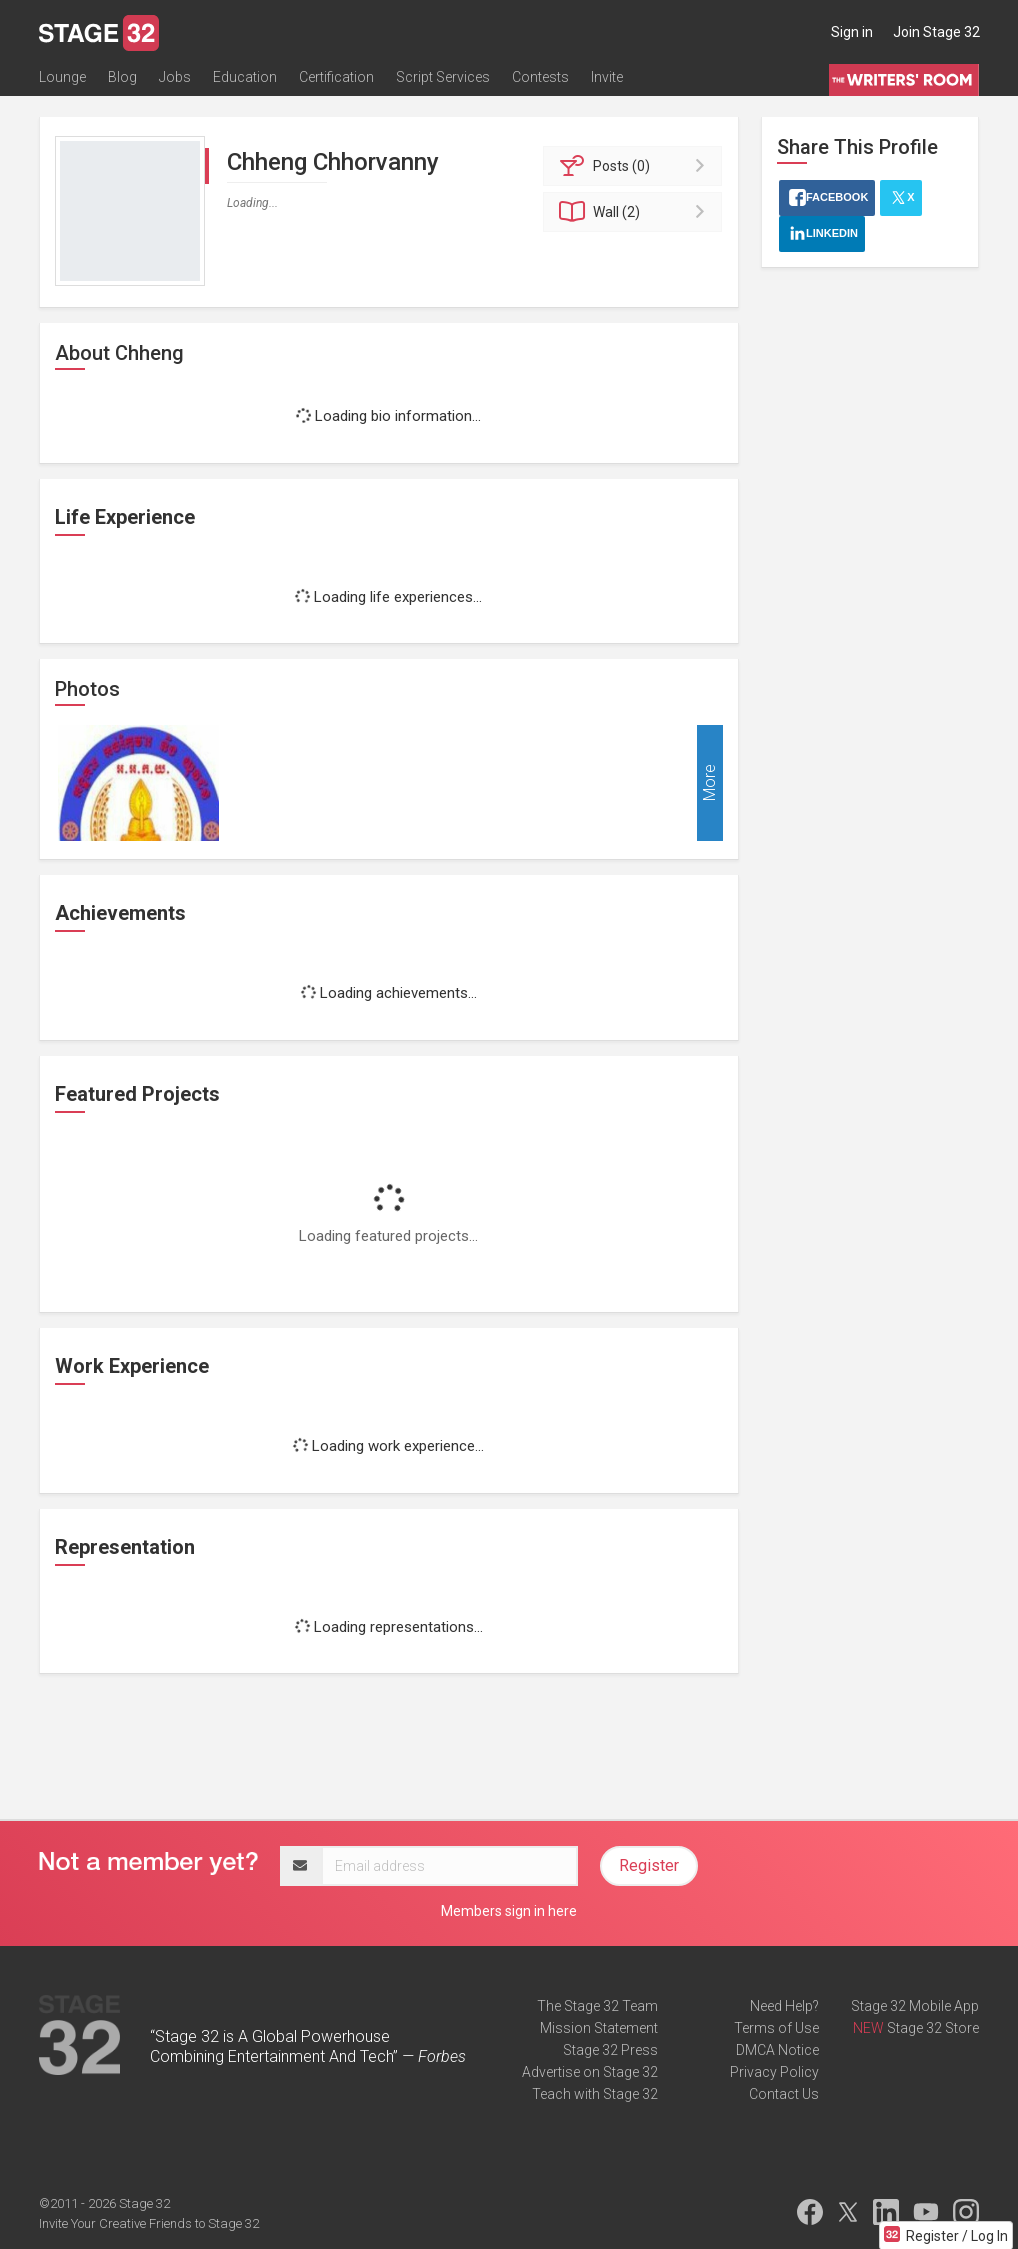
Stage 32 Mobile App (915, 2006)
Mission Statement (599, 2028)
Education (245, 77)
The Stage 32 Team (597, 2006)
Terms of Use (776, 2028)
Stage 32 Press (610, 2050)
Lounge (62, 77)
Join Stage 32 (936, 32)
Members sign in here (509, 1911)
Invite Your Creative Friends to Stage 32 (149, 2223)
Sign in (852, 32)
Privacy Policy (774, 2072)
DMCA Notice (777, 2050)
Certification (336, 77)
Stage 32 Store (933, 2028)
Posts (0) (635, 166)
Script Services (443, 77)
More (709, 783)
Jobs (175, 77)
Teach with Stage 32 (595, 2094)
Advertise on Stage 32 (590, 2072)
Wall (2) (635, 212)
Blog (122, 77)
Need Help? (784, 2006)
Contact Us (784, 2094)
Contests (540, 77)
